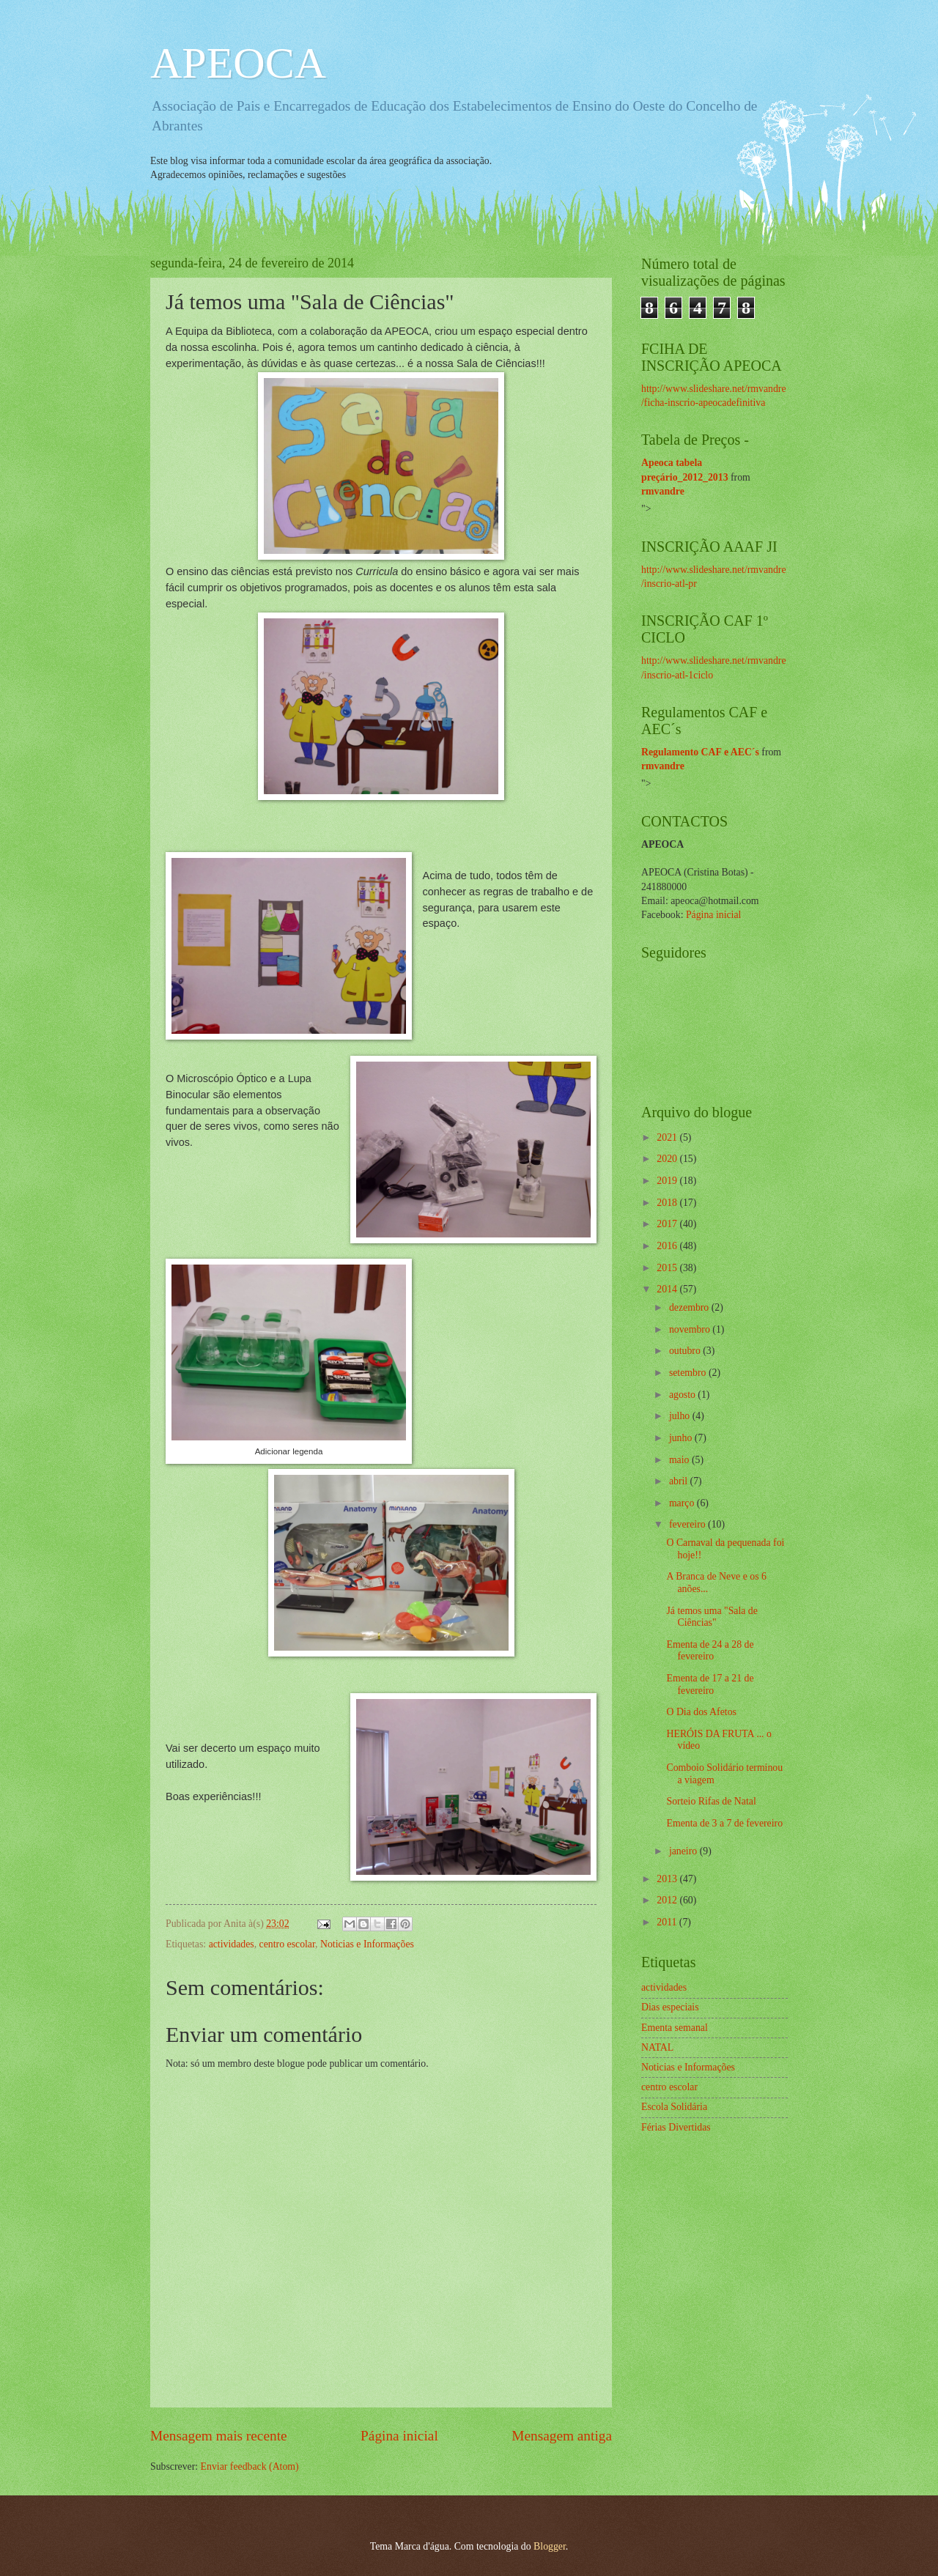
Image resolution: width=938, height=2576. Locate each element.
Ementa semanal (674, 2027)
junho (682, 1437)
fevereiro (688, 1524)
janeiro (684, 1851)
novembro (690, 1329)
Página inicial (399, 2435)
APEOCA (238, 63)
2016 (668, 1245)
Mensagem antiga (562, 2435)
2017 (668, 1223)
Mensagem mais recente (218, 2435)
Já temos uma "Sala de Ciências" (711, 1617)
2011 (668, 1922)
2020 (668, 1158)
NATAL (657, 2047)
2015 (668, 1267)
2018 (668, 1202)
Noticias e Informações (367, 1944)
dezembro (690, 1307)
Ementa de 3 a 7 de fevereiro (724, 1823)
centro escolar (287, 1944)
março (683, 1503)
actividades (231, 1944)
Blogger (549, 2546)
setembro (689, 1372)
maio (680, 1459)
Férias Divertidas (676, 2127)
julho (681, 1415)
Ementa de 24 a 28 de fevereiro (709, 1650)
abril (679, 1481)
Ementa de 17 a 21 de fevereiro (709, 1684)
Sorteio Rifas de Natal (711, 1801)
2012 (668, 1900)
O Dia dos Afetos (701, 1711)
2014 (668, 1289)
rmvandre (662, 491)
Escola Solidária (674, 2106)
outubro (686, 1350)
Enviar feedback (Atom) (250, 2466)
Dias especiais (670, 2007)
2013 (668, 1878)
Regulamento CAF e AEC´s (700, 752)
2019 (668, 1180)
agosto (683, 1394)
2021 (668, 1137)
